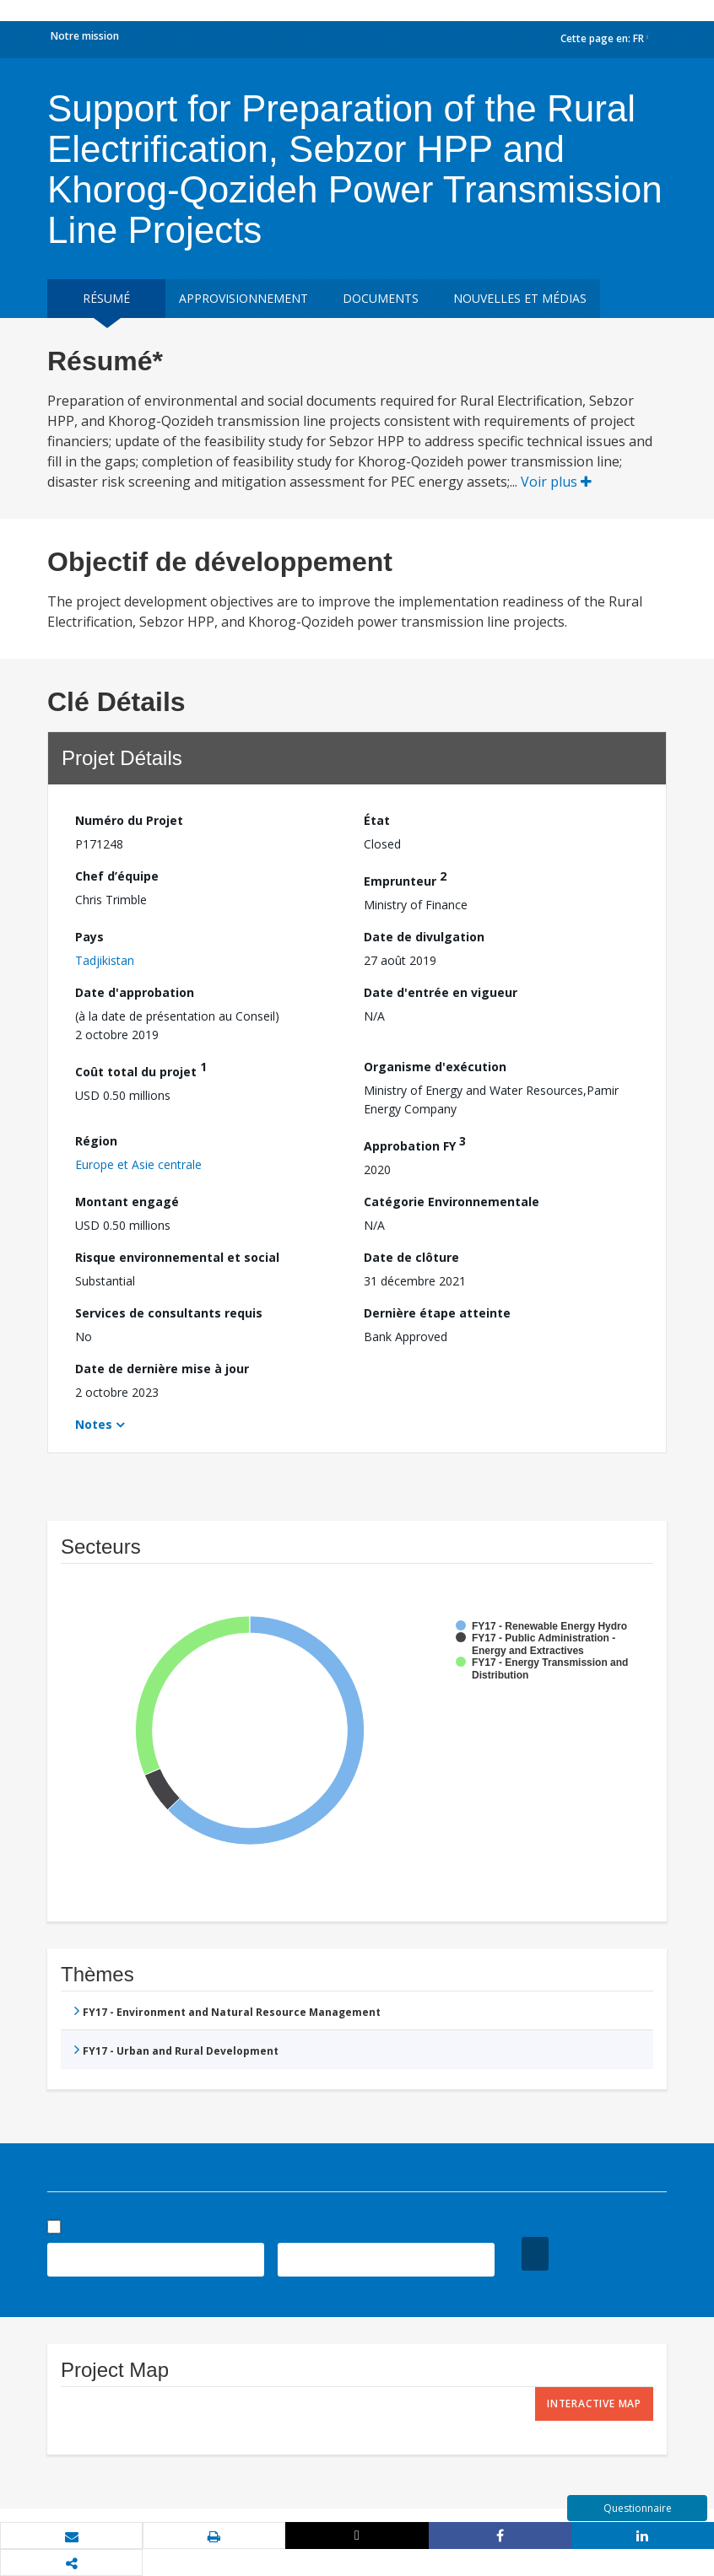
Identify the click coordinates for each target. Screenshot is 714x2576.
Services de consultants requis (168, 1313)
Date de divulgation (424, 937)
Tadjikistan (104, 960)
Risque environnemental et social (177, 1257)
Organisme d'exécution (435, 1067)
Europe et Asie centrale (138, 1164)
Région (96, 1141)
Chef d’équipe (117, 876)
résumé (106, 298)
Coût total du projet (141, 1069)
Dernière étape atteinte (437, 1313)
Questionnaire (637, 2508)
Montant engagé (127, 1202)
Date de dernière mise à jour (162, 1369)
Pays (89, 937)
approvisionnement (243, 298)
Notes (93, 1424)
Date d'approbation (134, 992)
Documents (381, 298)
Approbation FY (415, 1143)
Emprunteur (405, 878)
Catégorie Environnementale (451, 1202)
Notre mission (85, 36)
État (377, 820)
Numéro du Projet (129, 820)
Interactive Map (594, 2403)
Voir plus (556, 481)
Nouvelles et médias (520, 298)
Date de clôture (411, 1257)
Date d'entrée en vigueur (440, 992)
